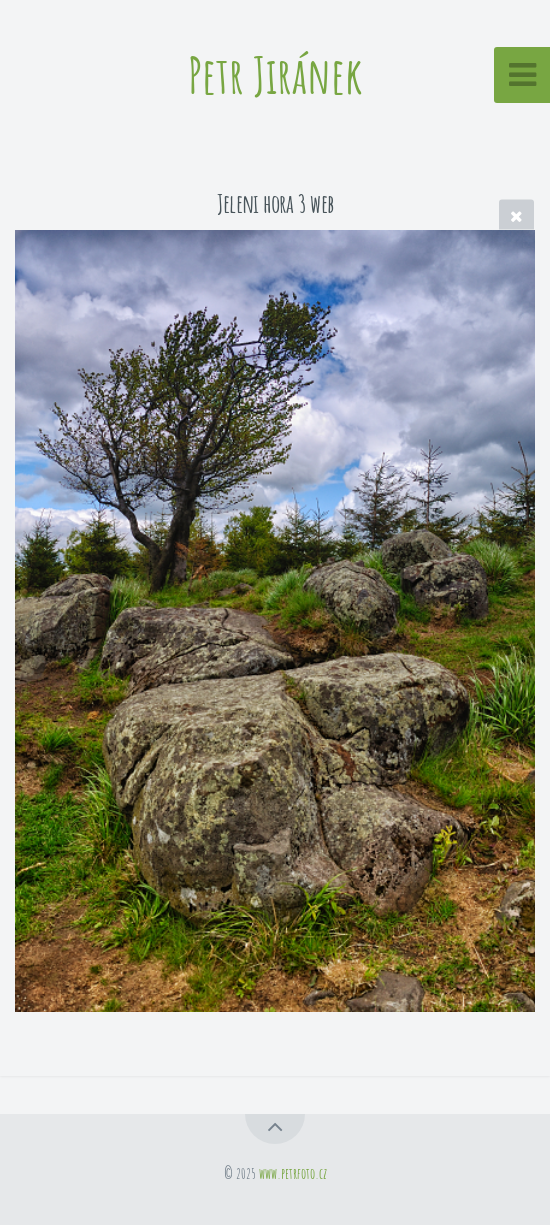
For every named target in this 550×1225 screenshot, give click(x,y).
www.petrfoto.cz (293, 1173)
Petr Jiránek (275, 74)
